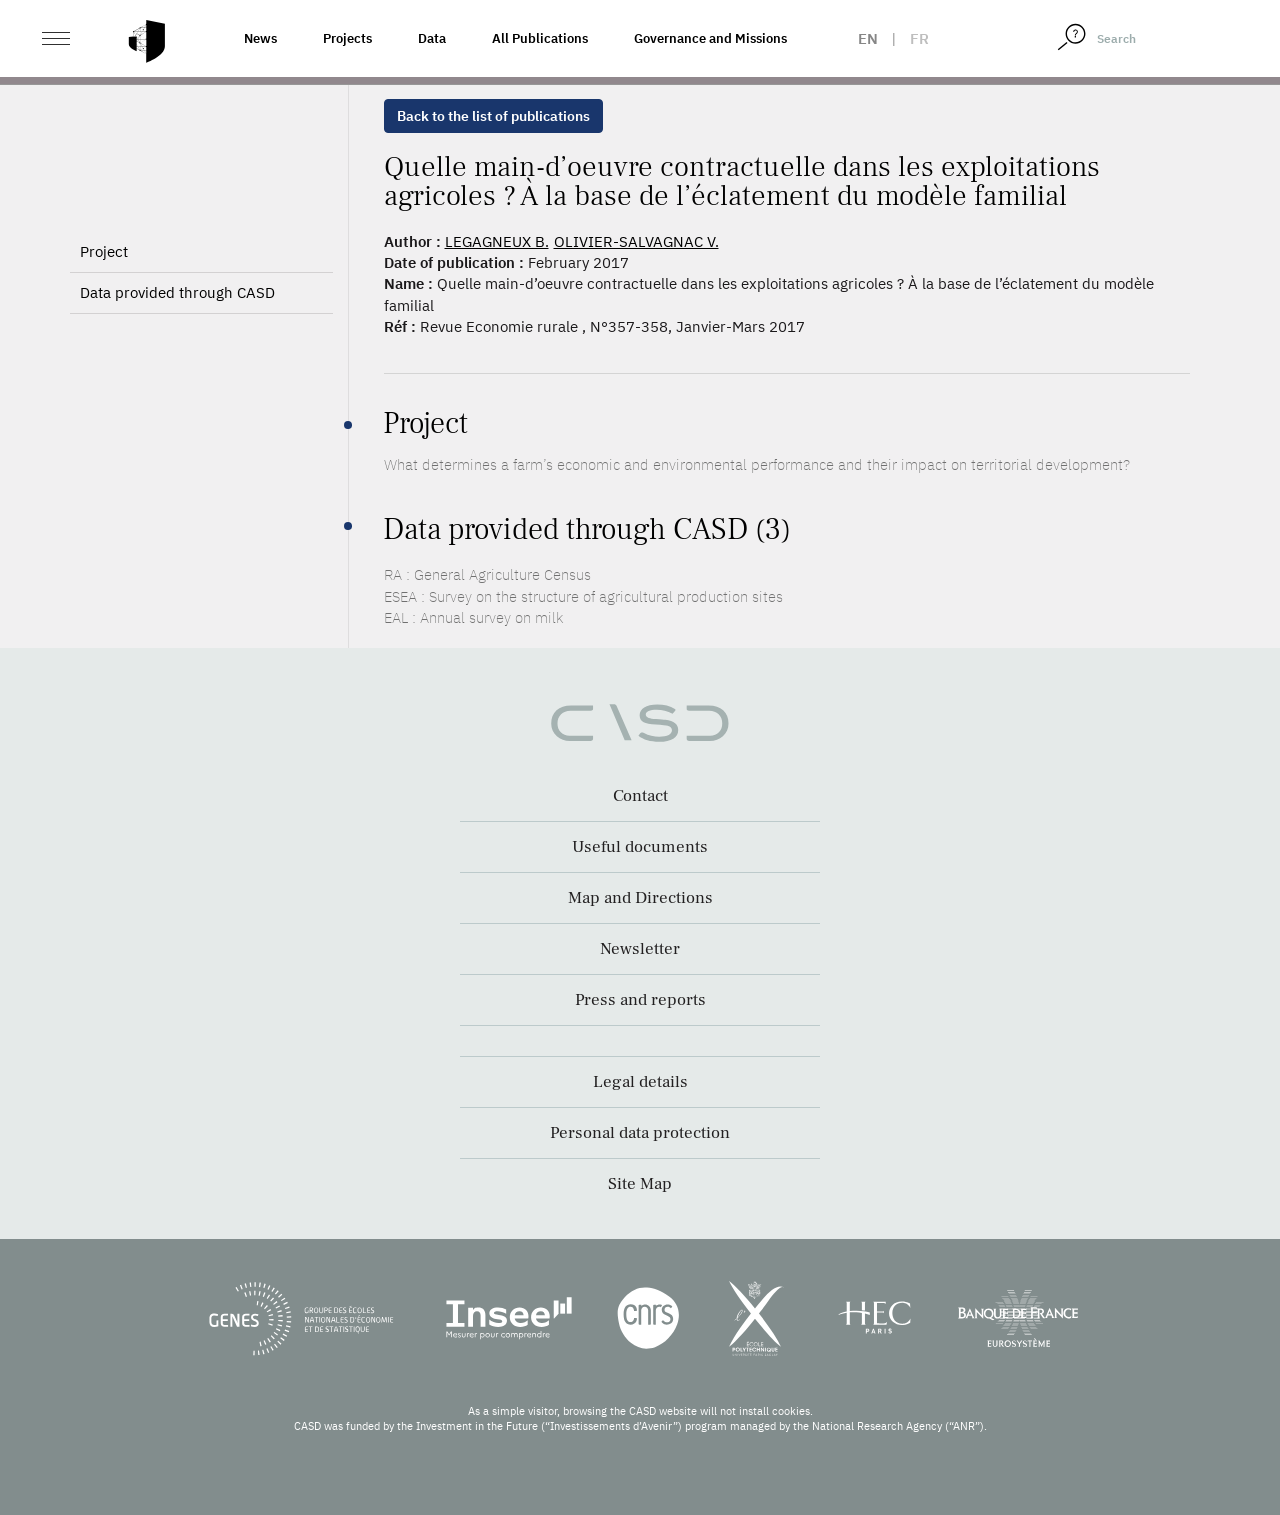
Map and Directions (640, 898)
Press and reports (640, 1000)
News (260, 38)
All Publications (540, 38)
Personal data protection (640, 1133)
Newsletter (640, 949)
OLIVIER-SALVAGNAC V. (636, 241)
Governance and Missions (710, 38)
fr (919, 38)
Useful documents (640, 847)
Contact (640, 796)
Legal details (640, 1082)
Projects (347, 38)
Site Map (640, 1184)
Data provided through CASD (177, 292)
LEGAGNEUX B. (497, 241)
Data (432, 38)
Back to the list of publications (493, 116)
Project (104, 251)
